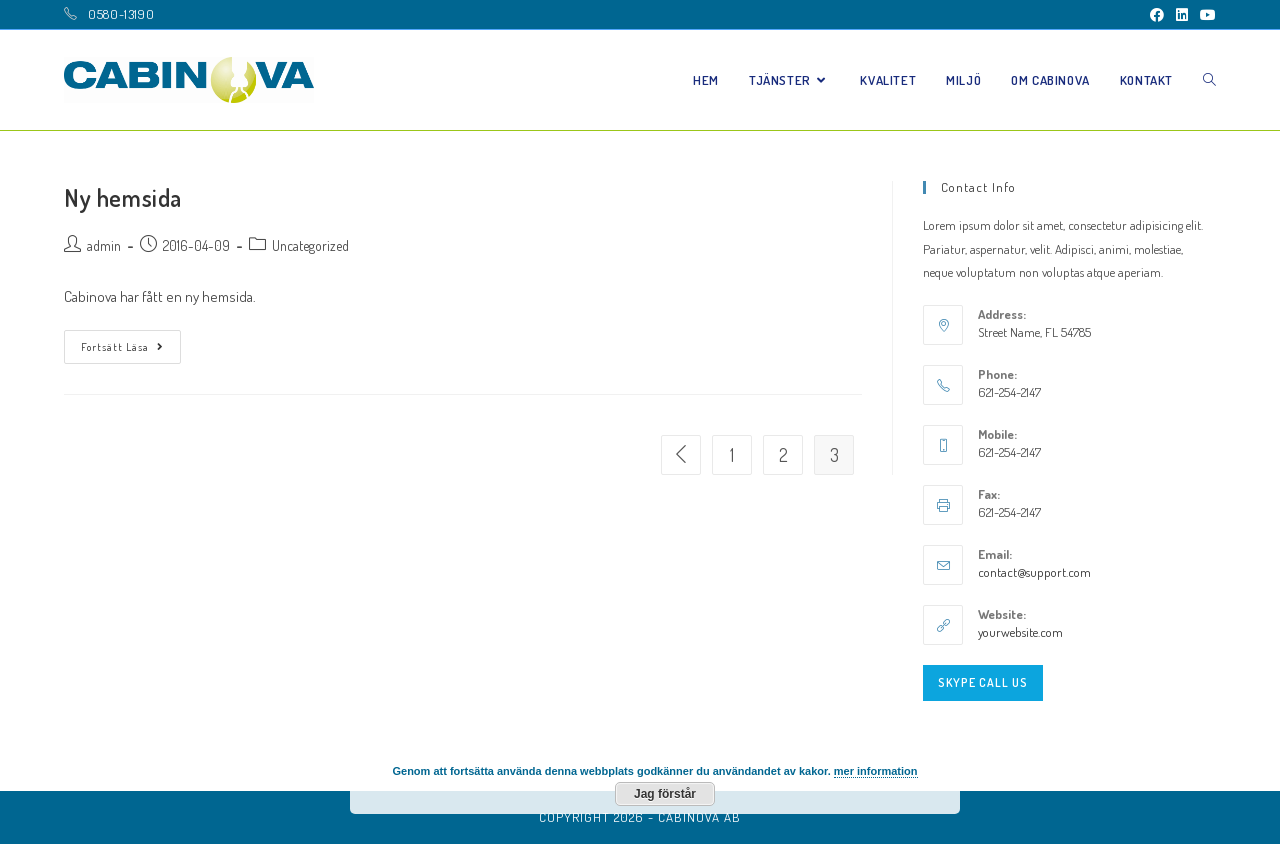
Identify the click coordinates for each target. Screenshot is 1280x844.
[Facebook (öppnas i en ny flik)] (1157, 15)
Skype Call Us (983, 682)
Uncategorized (310, 245)
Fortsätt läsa (122, 347)
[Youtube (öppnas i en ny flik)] (1205, 15)
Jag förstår (665, 794)
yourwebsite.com (1020, 632)
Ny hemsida (123, 197)
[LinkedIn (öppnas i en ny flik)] (1182, 15)
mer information (876, 771)
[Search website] (1209, 80)
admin (104, 245)
